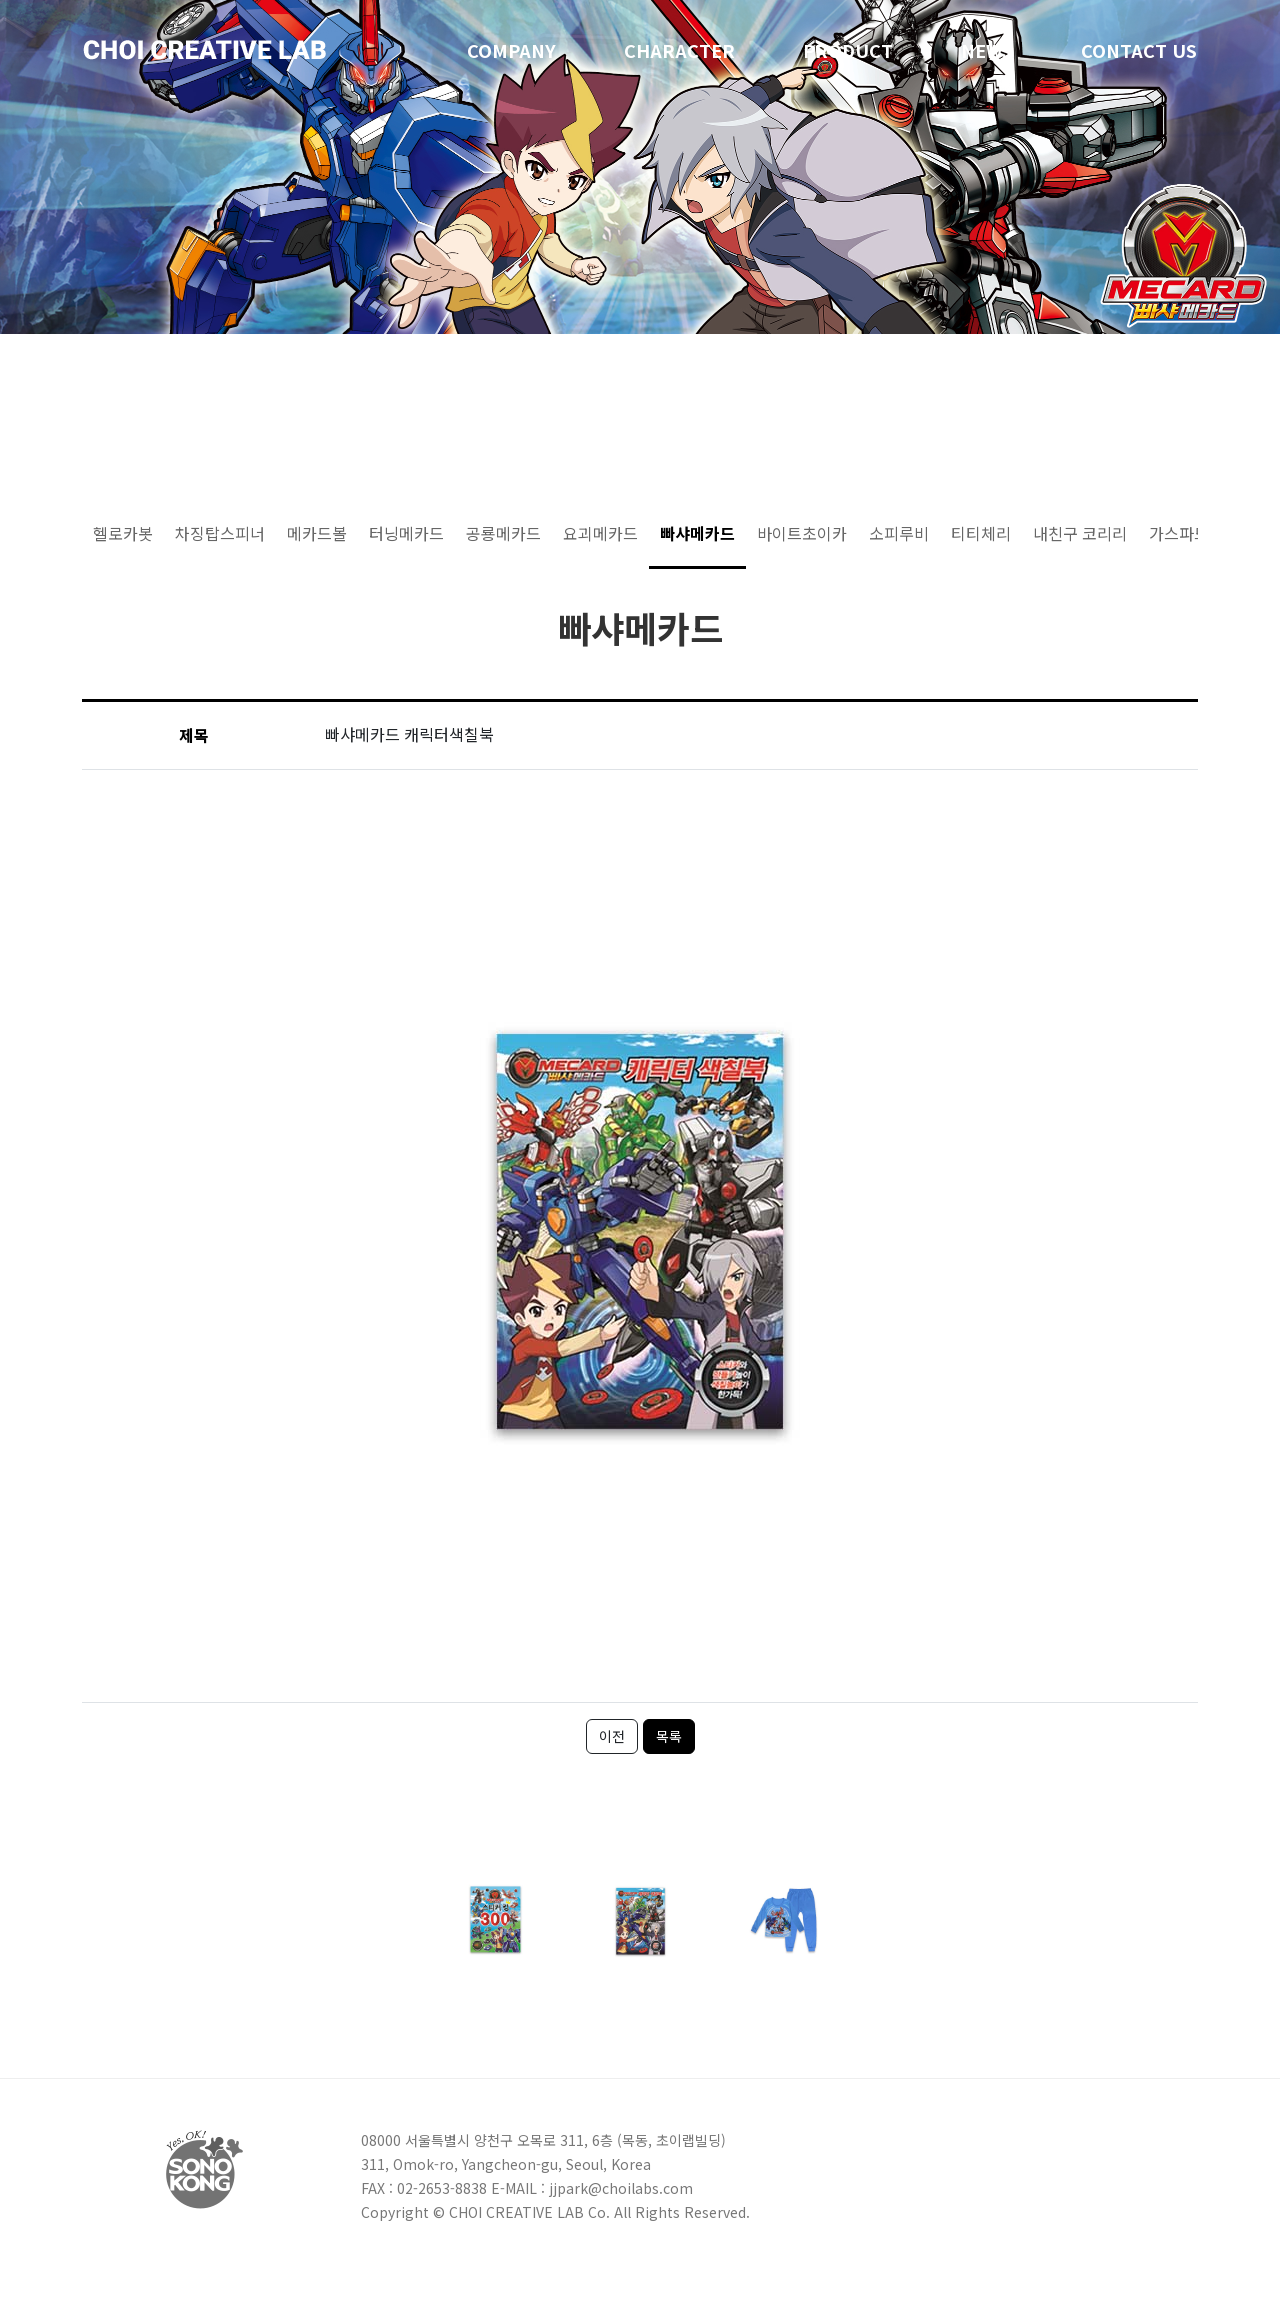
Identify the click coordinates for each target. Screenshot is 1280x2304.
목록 (669, 1736)
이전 (612, 1736)
